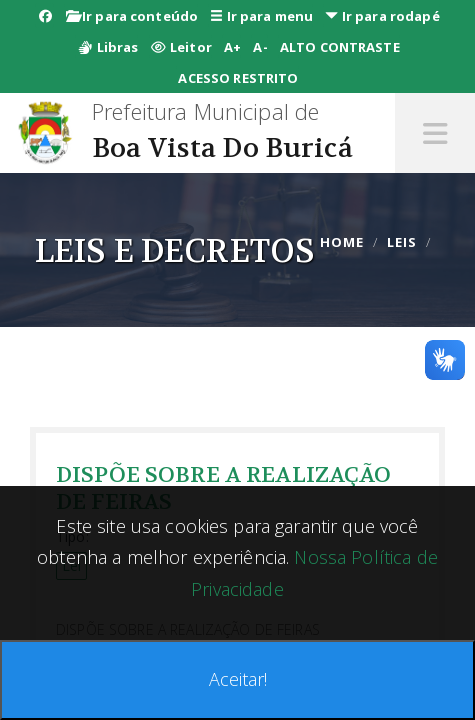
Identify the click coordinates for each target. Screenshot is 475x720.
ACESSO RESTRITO (238, 78)
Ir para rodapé (382, 16)
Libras (107, 47)
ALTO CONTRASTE (340, 47)
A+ (232, 47)
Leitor (181, 47)
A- (260, 47)
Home (342, 242)
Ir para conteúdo (132, 16)
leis (402, 242)
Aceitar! (238, 679)
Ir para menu (261, 16)
